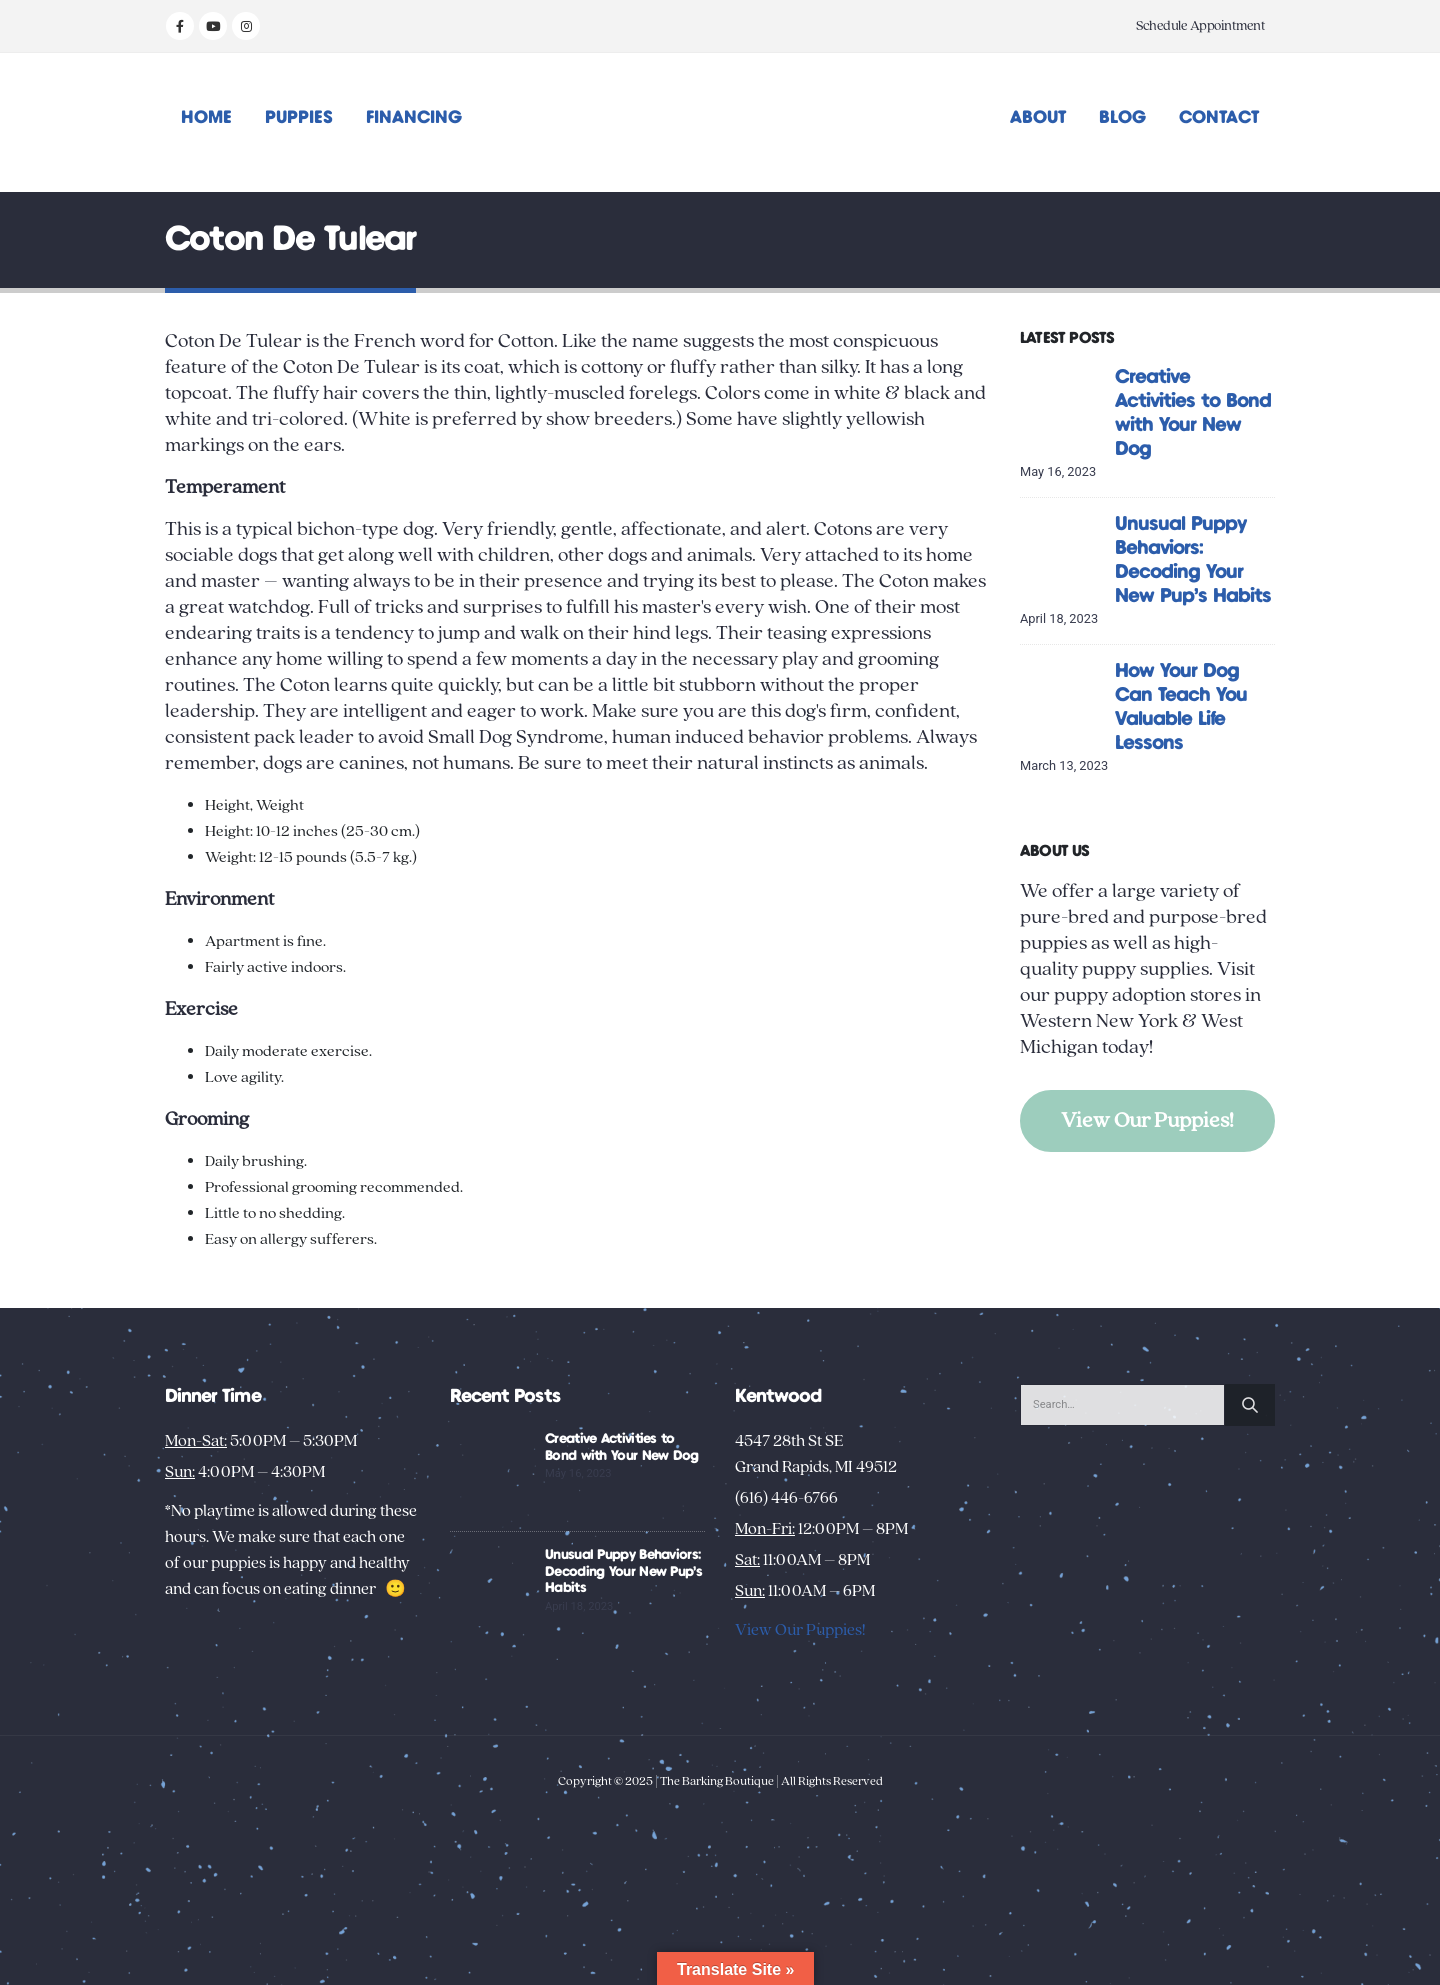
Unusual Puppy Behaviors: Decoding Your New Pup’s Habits (623, 1572)
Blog (1122, 118)
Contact (1219, 118)
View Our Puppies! (1147, 1120)
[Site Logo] (720, 122)
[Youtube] (213, 26)
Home (206, 118)
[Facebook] (180, 26)
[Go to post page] (1062, 406)
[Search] (1250, 1405)
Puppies (299, 118)
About (1038, 118)
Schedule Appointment (1200, 26)
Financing (414, 118)
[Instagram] (246, 26)
